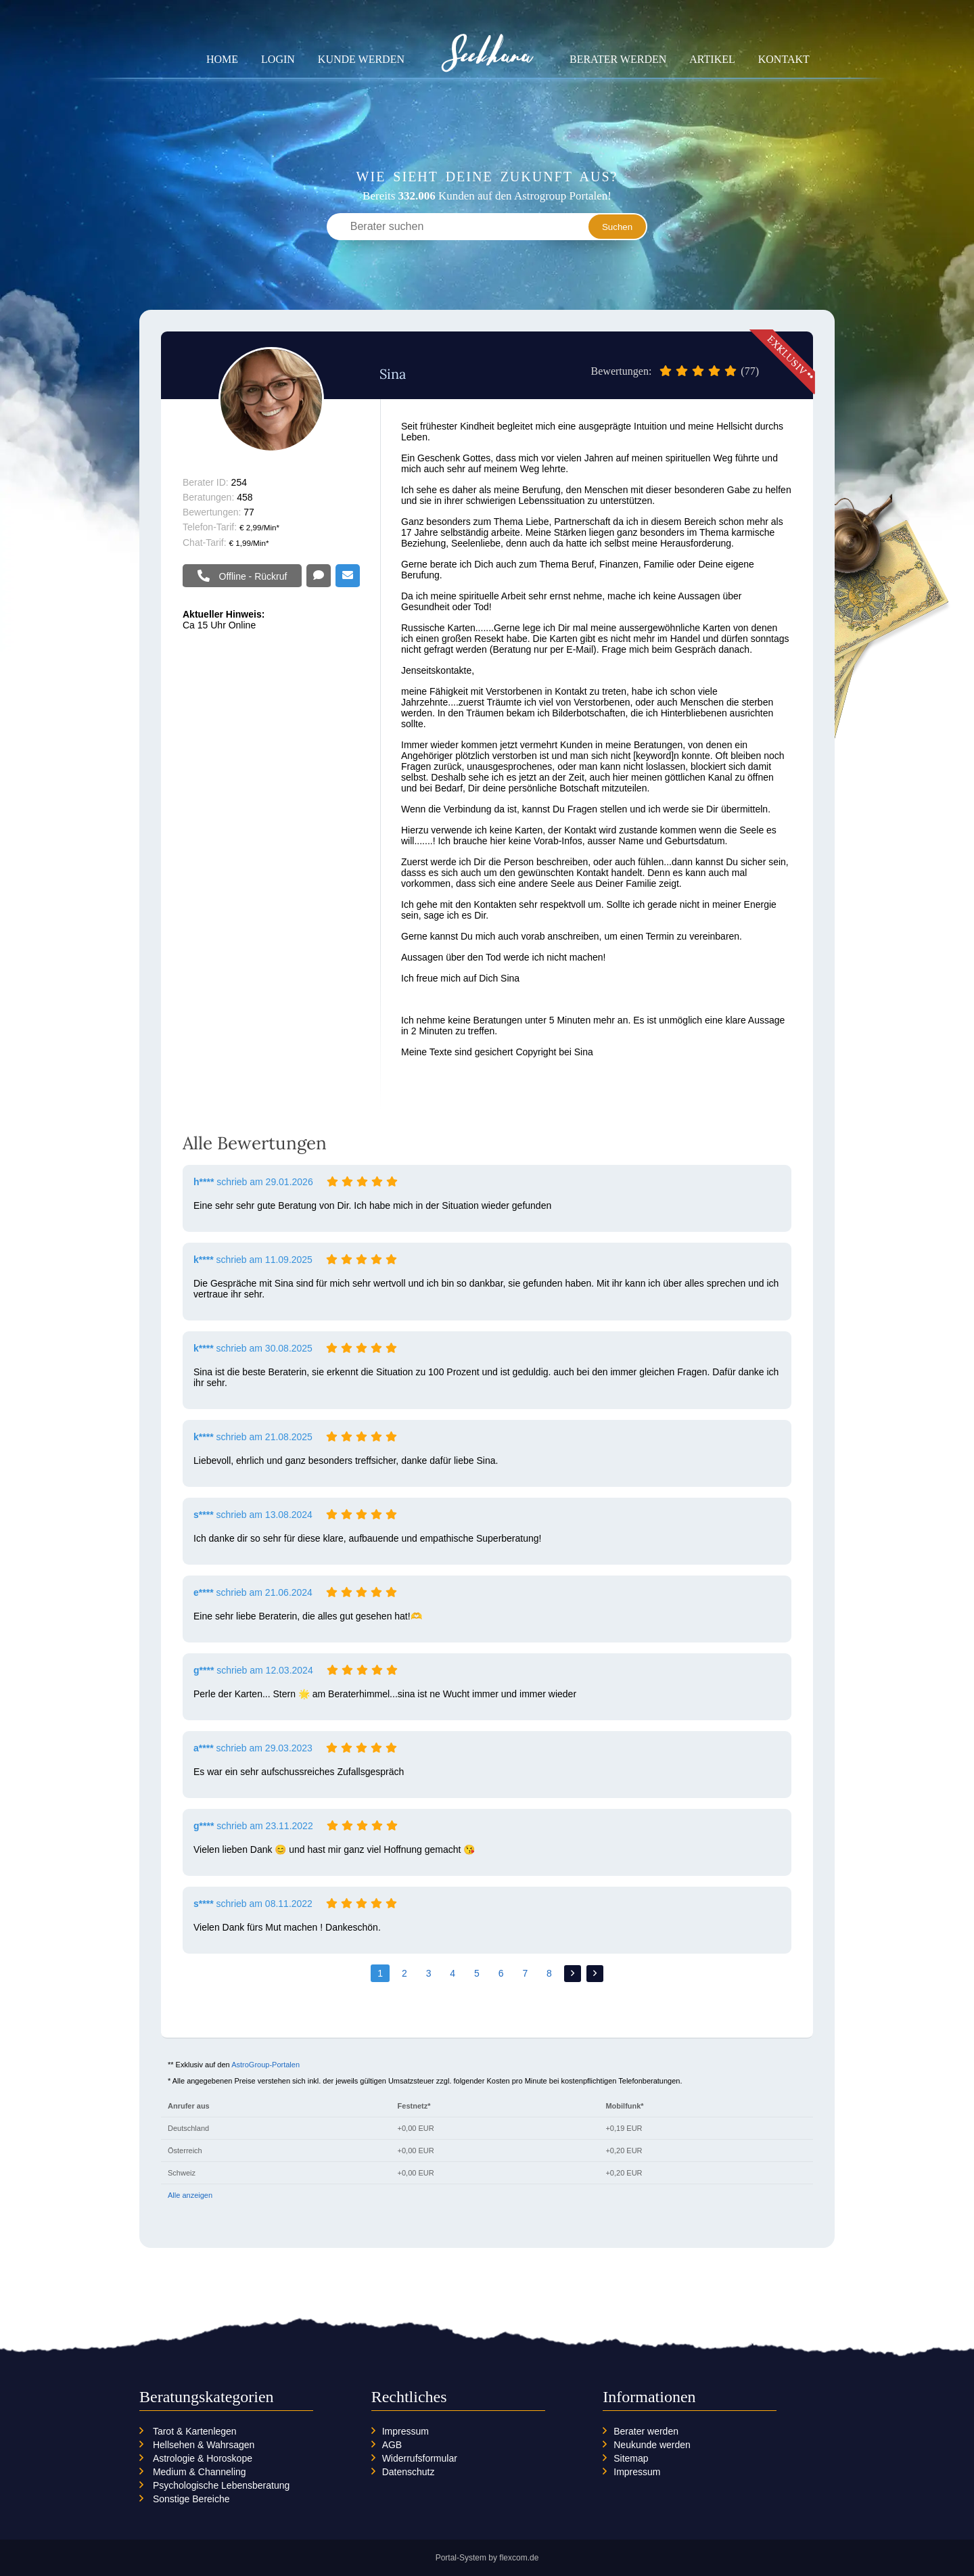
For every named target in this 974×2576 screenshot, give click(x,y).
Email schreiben (347, 576)
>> (594, 1973)
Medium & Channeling (199, 2471)
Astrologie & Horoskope (202, 2458)
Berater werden (618, 59)
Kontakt (784, 59)
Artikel (712, 59)
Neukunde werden (652, 2444)
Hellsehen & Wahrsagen (203, 2444)
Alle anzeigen (190, 2195)
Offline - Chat (318, 576)
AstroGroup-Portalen (265, 2065)
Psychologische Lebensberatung (221, 2485)
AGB (392, 2444)
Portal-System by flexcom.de (487, 2557)
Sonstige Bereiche (191, 2498)
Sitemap (630, 2458)
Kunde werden (361, 59)
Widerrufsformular (419, 2458)
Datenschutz (408, 2471)
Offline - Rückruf (251, 576)
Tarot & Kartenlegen (195, 2431)
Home (222, 59)
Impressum (405, 2431)
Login (278, 59)
